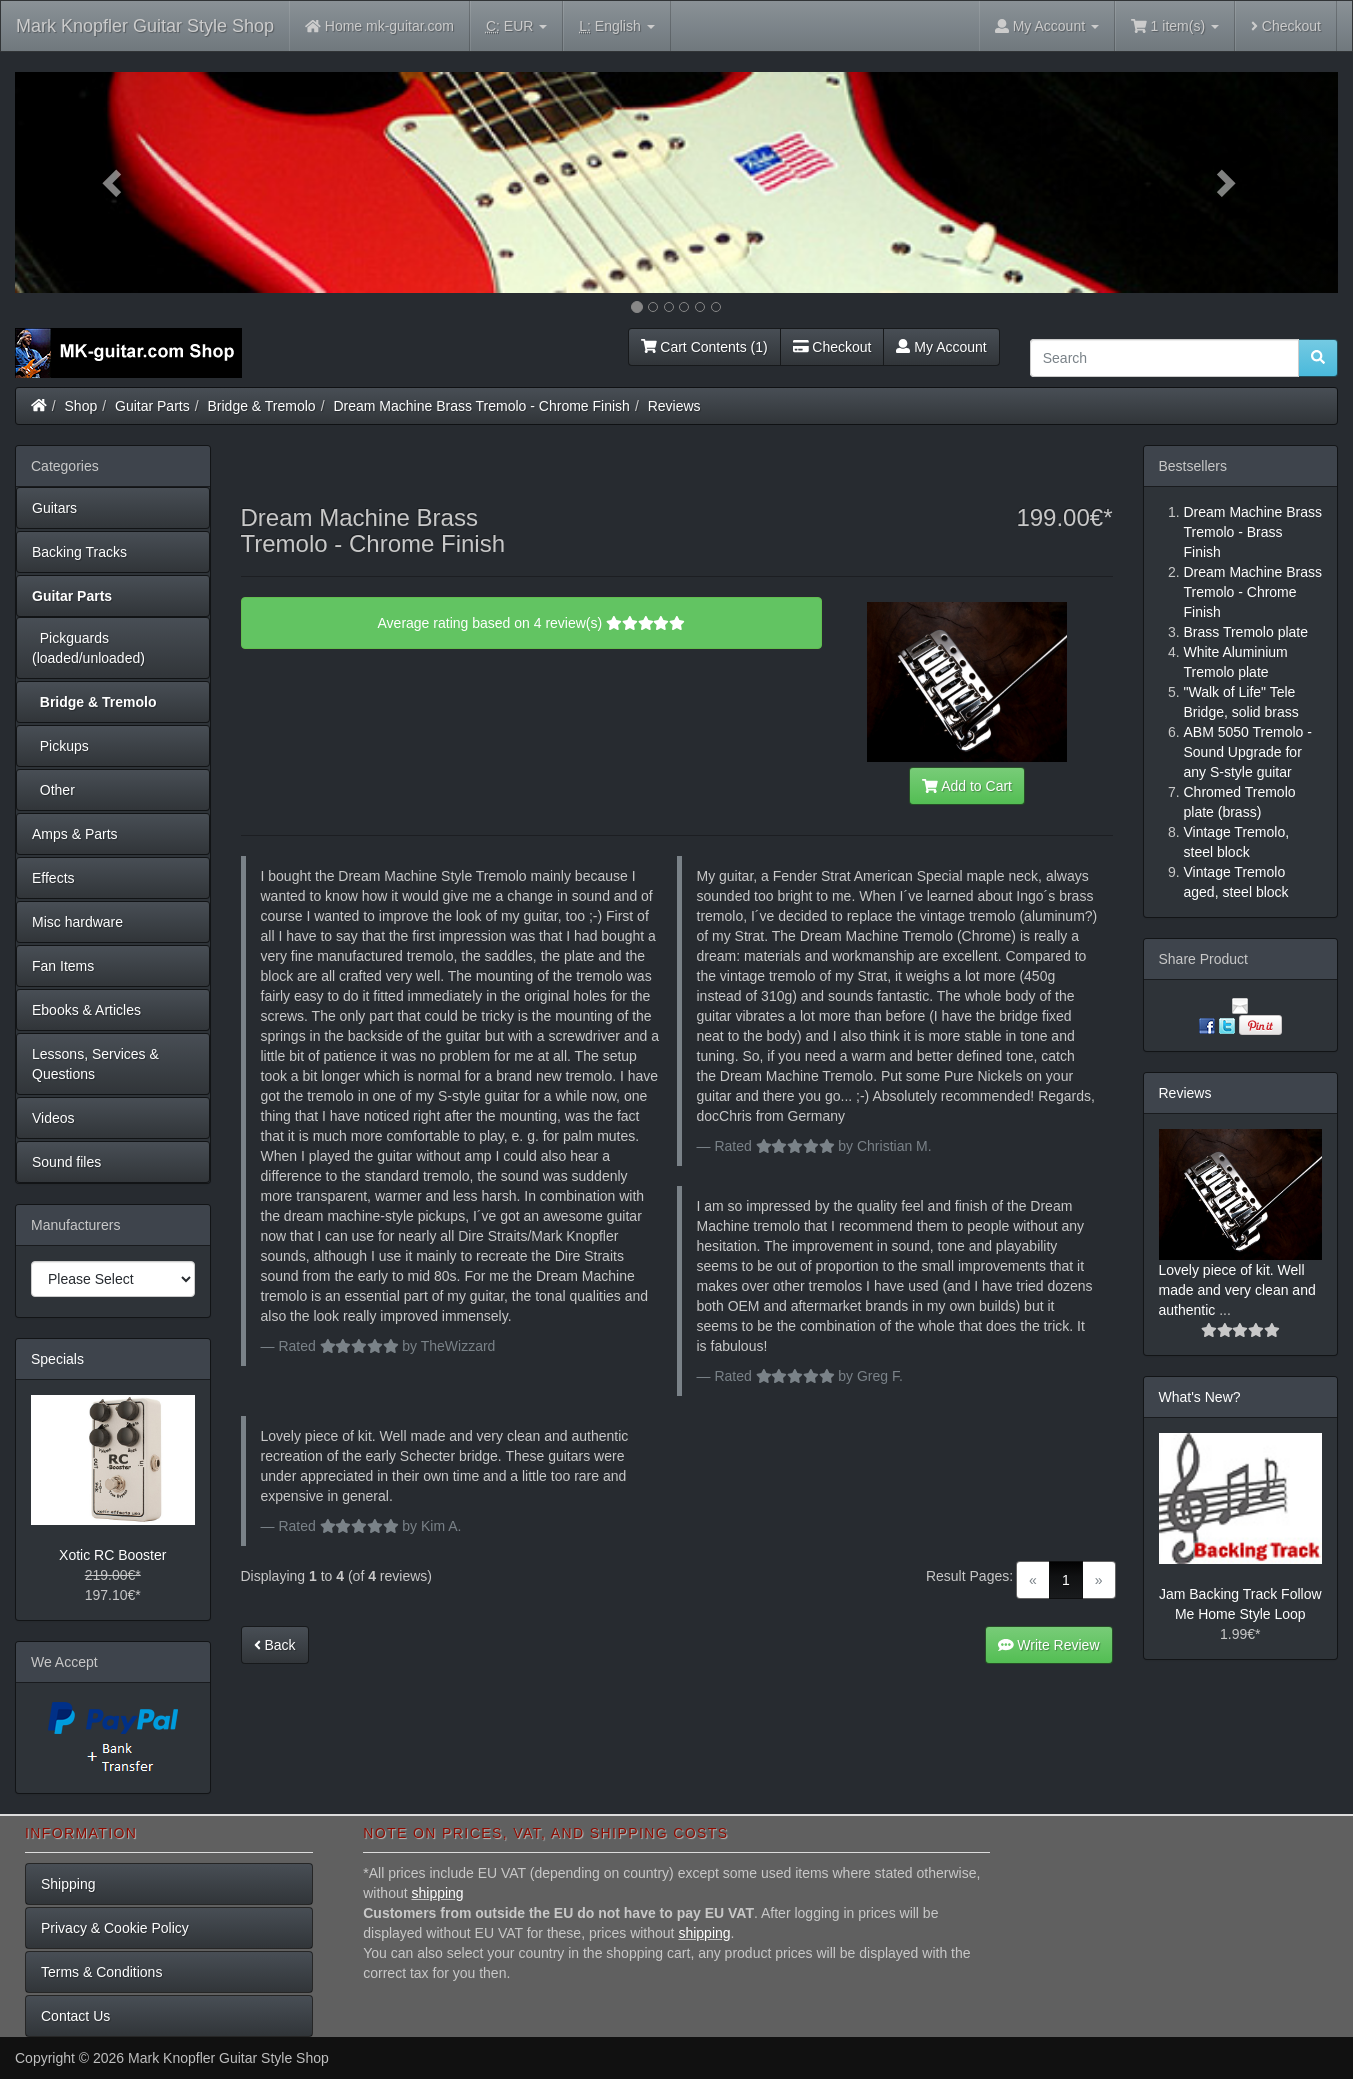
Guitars (54, 508)
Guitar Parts (152, 406)
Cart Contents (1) (704, 347)
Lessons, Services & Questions (95, 1064)
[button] (114, 182)
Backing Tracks (79, 552)
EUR (516, 26)
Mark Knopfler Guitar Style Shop (145, 26)
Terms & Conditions (101, 1972)
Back (275, 1645)
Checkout (1286, 26)
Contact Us (75, 2016)
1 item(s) (1175, 26)
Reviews (674, 406)
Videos (53, 1118)
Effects (53, 878)
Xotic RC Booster (112, 1555)
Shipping (68, 1884)
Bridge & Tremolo (262, 406)
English (616, 26)
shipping (438, 1893)
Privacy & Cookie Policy (115, 1928)
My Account (941, 347)
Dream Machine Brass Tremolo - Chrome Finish (481, 406)
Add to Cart (967, 786)
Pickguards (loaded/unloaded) (88, 648)
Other (53, 790)
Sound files (66, 1162)
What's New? (1200, 1397)
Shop (81, 406)
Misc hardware (77, 922)
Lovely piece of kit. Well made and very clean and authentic (1237, 1290)
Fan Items (63, 966)
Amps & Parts (75, 834)
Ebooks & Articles (86, 1010)
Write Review (1049, 1645)
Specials (57, 1359)
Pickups (60, 746)
